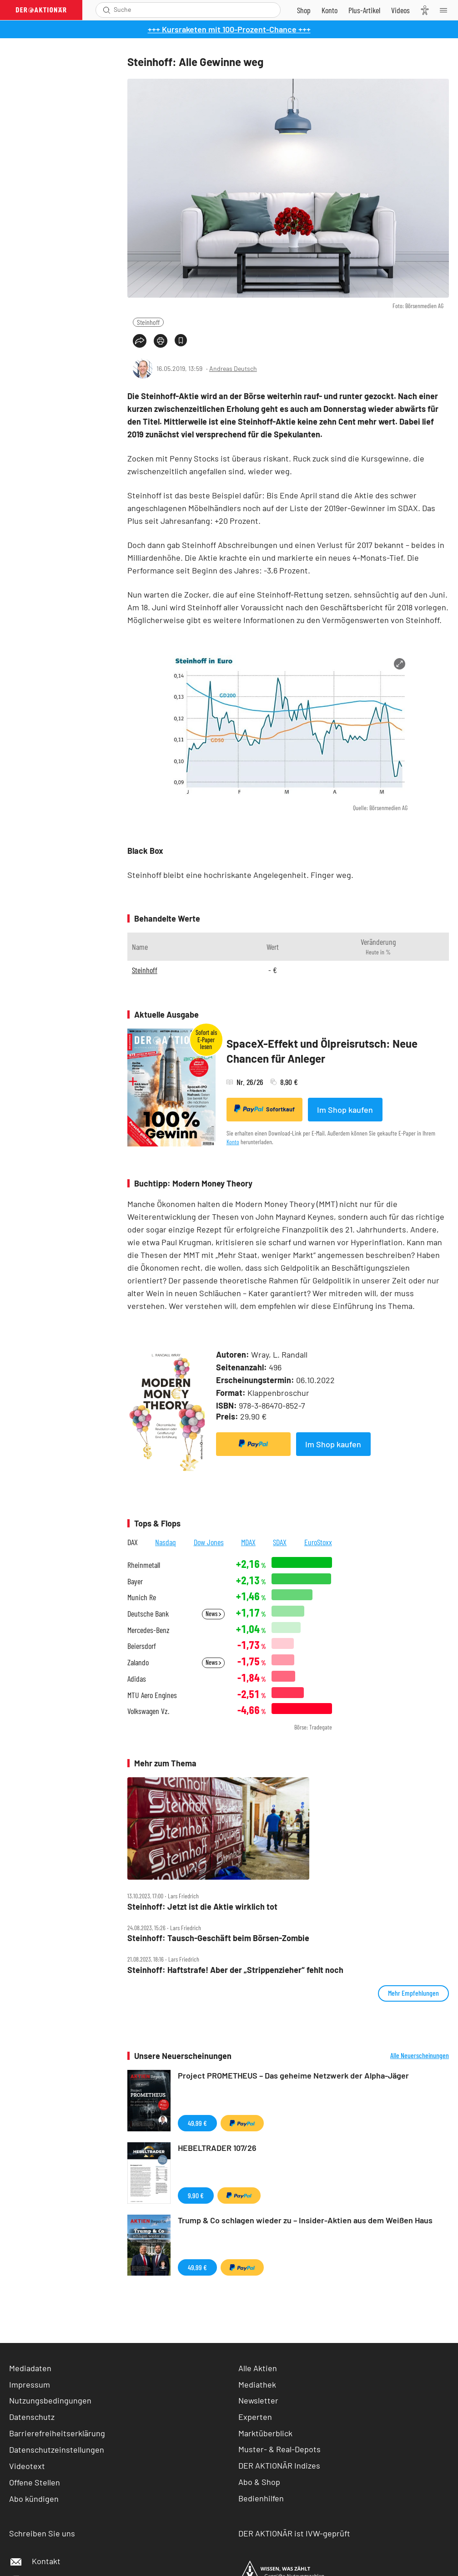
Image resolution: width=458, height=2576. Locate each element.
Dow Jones (209, 1542)
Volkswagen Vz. (148, 1711)
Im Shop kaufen (345, 1110)
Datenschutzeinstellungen (56, 2449)
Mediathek (257, 2384)
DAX (132, 1542)
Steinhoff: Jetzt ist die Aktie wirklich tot (202, 1907)
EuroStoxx (318, 1542)
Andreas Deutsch (233, 368)
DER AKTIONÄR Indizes (279, 2465)
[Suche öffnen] (107, 10)
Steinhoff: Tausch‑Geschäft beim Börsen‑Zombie (218, 1938)
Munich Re (141, 1597)
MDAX (248, 1542)
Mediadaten (30, 2368)
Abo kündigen (34, 2499)
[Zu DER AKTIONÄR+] (364, 10)
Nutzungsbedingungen (50, 2400)
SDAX (280, 1542)
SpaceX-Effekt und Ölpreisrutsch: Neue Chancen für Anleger (322, 1051)
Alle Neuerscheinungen (419, 2055)
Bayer (135, 1581)
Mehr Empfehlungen (413, 1992)
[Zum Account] (329, 10)
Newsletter (258, 2400)
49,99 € (197, 2123)
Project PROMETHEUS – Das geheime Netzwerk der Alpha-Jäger (293, 2075)
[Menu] (446, 10)
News (213, 1614)
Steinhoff (148, 322)
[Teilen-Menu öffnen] (139, 341)
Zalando (138, 1662)
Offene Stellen (34, 2482)
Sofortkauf (264, 1109)
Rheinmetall (143, 1565)
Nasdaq (165, 1542)
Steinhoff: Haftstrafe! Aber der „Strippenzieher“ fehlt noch (235, 1970)
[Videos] (400, 10)
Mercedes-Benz (148, 1630)
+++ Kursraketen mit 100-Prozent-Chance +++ (229, 29)
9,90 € (196, 2195)
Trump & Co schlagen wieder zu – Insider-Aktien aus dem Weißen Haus (305, 2220)
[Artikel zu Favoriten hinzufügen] (181, 340)
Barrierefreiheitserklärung (57, 2433)
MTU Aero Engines (152, 1695)
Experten (255, 2417)
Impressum (29, 2384)
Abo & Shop (259, 2482)
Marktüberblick (265, 2433)
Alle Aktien (257, 2368)
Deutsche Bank (148, 1613)
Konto (232, 1142)
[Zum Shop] (304, 10)
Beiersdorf (141, 1646)
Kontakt (34, 2561)
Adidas (136, 1679)
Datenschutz (32, 2417)
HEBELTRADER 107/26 (217, 2148)
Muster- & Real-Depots (279, 2449)
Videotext (27, 2466)
